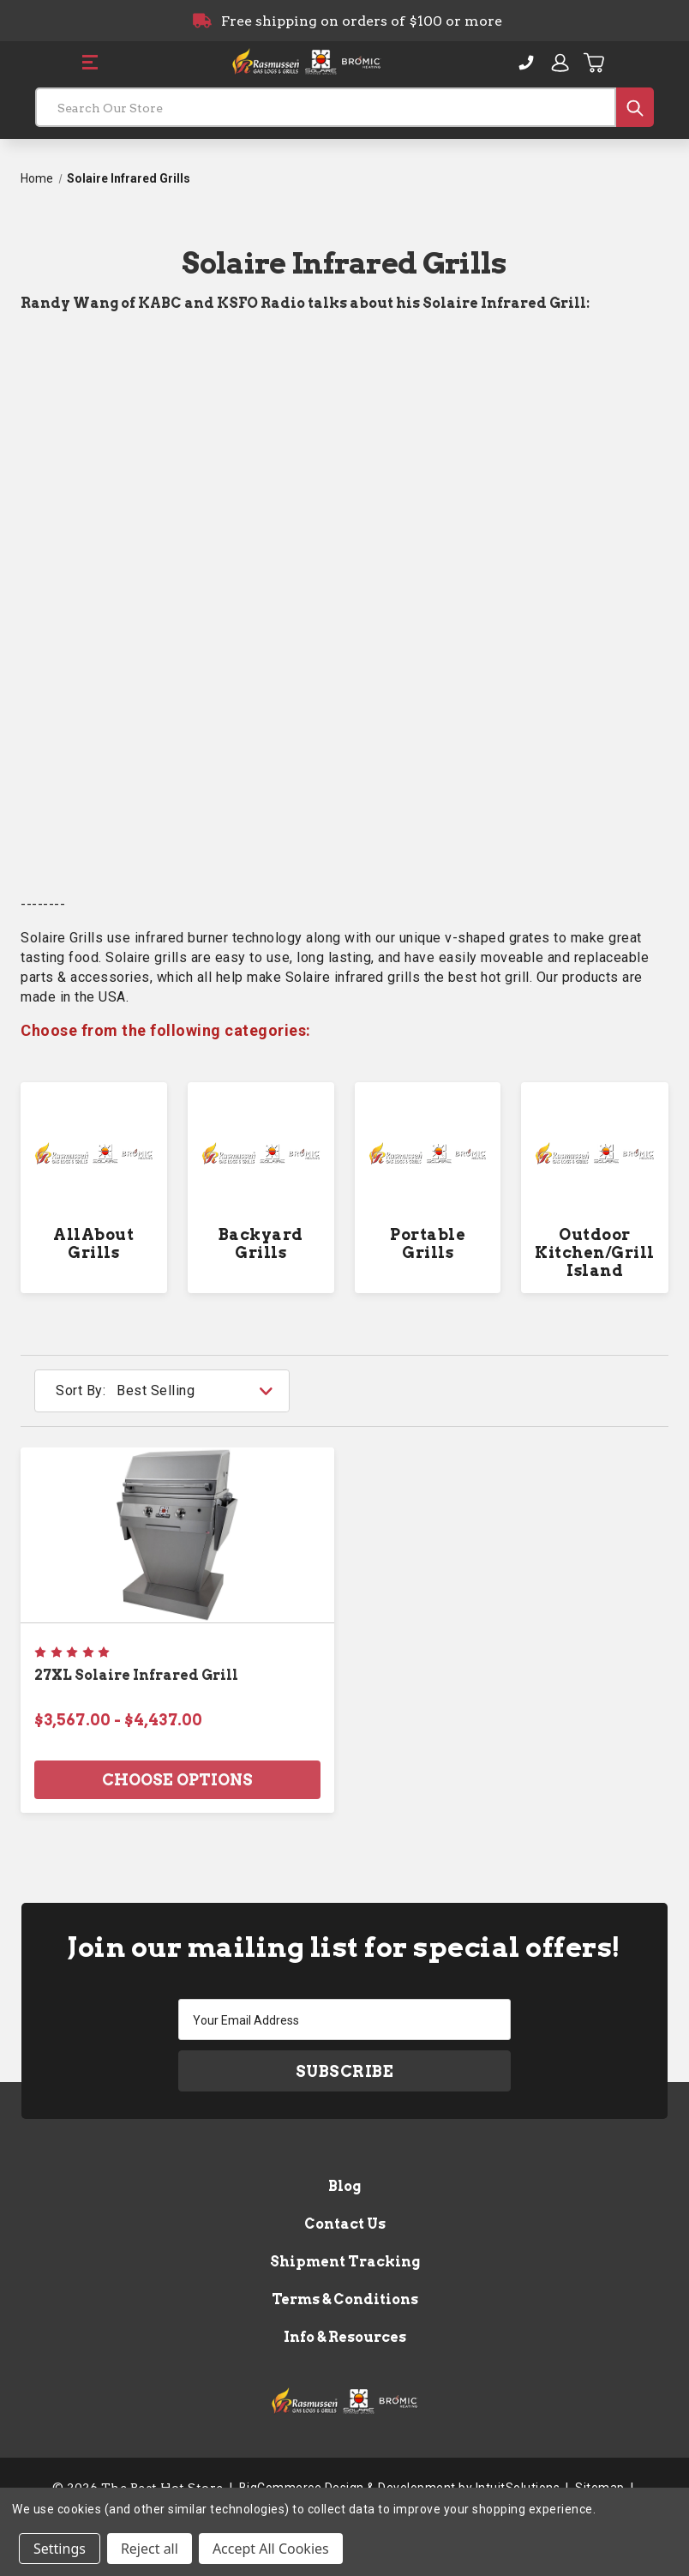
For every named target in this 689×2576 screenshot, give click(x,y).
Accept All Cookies (271, 2548)
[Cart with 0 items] (594, 62)
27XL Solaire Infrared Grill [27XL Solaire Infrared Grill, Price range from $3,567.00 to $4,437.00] (136, 1675)
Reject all (149, 2548)
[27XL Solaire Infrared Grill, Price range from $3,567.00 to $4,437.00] (177, 1534)
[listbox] (201, 1390)
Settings (59, 2548)
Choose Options (177, 1780)
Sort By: (80, 1390)
